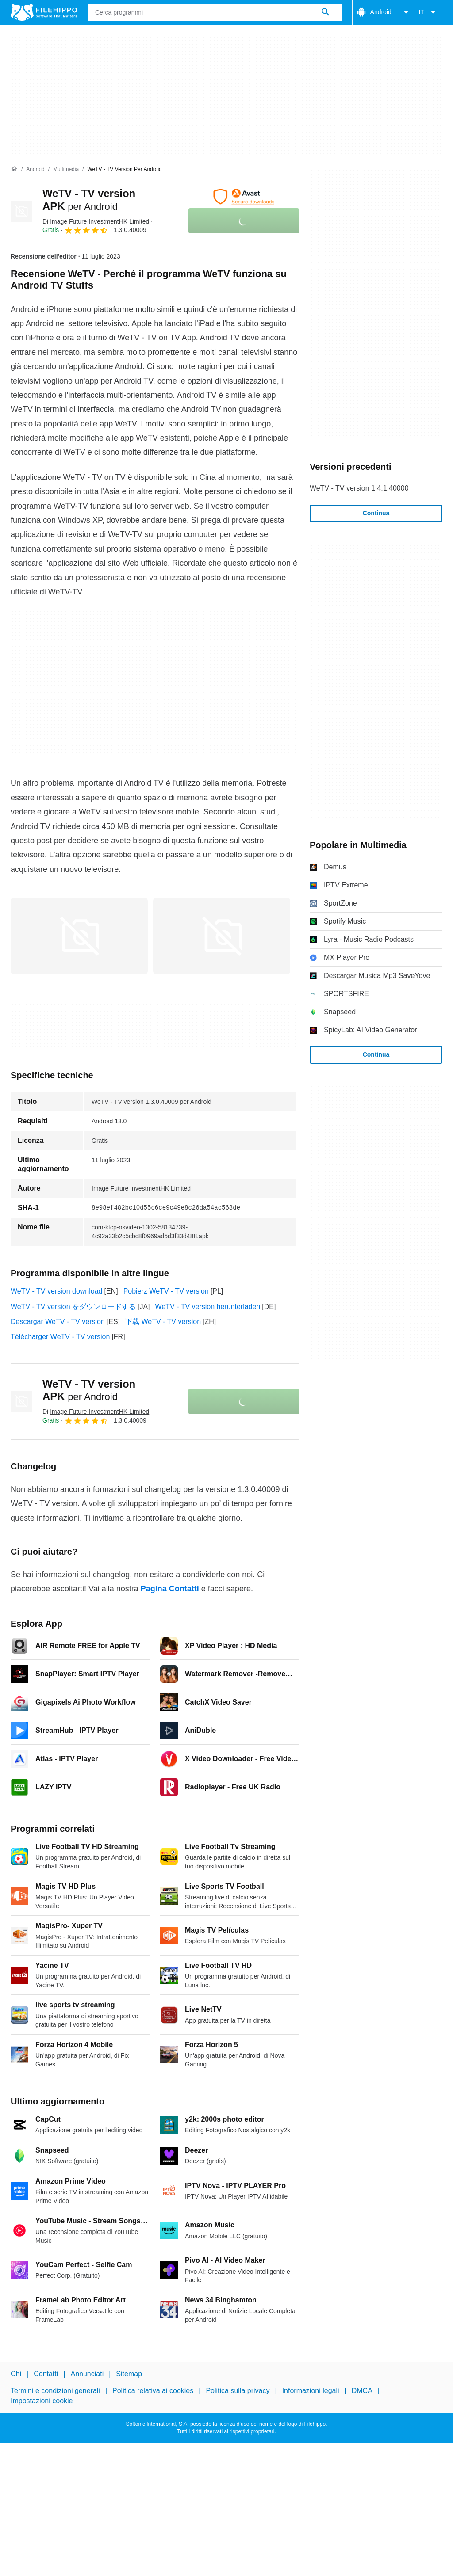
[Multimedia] (66, 169)
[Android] (35, 169)
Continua (376, 513)
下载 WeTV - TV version (163, 1321)
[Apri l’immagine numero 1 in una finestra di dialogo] (221, 936)
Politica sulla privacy (237, 2390)
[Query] (215, 12)
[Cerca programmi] (325, 12)
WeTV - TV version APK (88, 1390)
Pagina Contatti (170, 1588)
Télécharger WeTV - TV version (60, 1336)
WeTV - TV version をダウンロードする (73, 1306)
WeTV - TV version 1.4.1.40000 (359, 488)
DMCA (362, 2390)
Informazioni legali (310, 2390)
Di (95, 221)
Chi (16, 2374)
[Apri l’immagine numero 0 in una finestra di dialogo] (79, 936)
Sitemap (129, 2374)
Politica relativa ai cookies (152, 2390)
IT (428, 12)
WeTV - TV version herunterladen (208, 1306)
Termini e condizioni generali (55, 2390)
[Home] (14, 169)
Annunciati (87, 2374)
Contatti (46, 2374)
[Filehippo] (44, 12)
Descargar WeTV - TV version (58, 1321)
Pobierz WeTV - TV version (166, 1291)
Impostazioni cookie (42, 2400)
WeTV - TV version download (57, 1291)
